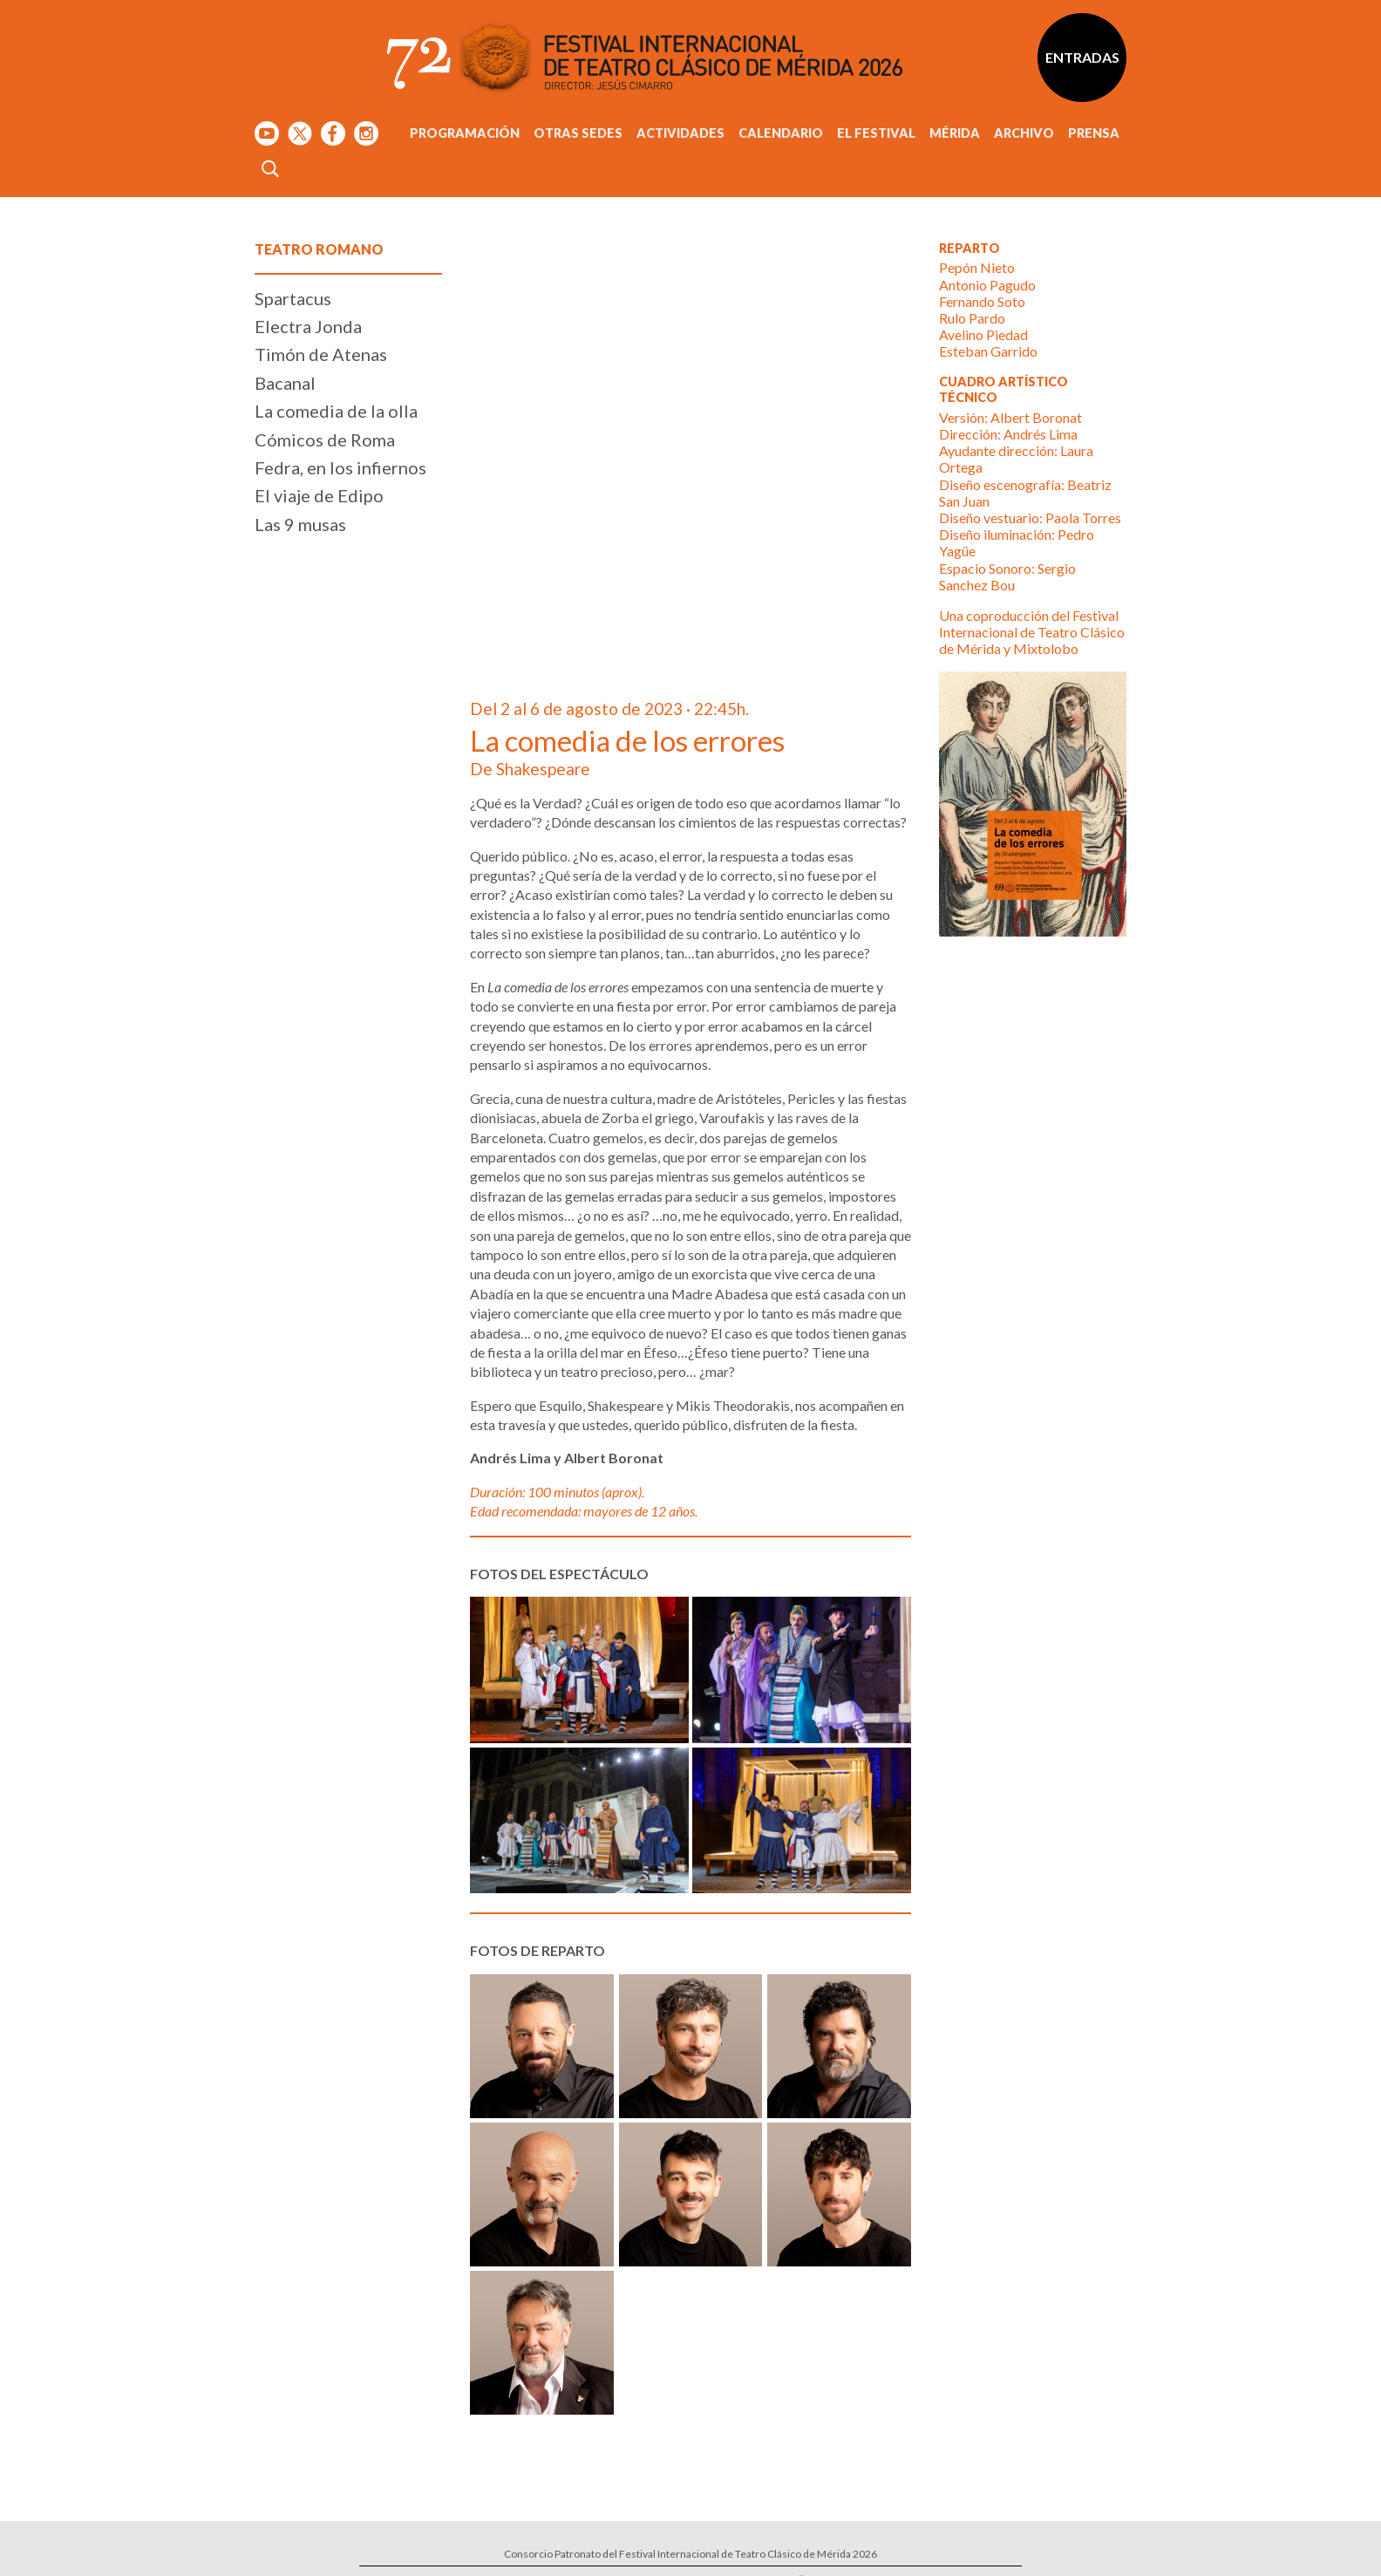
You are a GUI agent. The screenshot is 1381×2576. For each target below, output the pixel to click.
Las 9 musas (300, 524)
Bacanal (285, 382)
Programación (465, 133)
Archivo (1024, 133)
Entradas (1082, 57)
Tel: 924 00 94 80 (645, 2482)
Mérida (954, 133)
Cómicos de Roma (325, 439)
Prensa (1093, 133)
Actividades (680, 133)
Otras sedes (578, 133)
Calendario (780, 133)
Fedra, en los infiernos (340, 467)
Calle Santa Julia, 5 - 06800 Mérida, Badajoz (724, 2465)
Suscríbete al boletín (942, 2457)
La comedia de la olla (336, 410)
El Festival (876, 133)
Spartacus (293, 298)
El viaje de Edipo (319, 495)
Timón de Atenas (321, 354)
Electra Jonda (308, 326)
